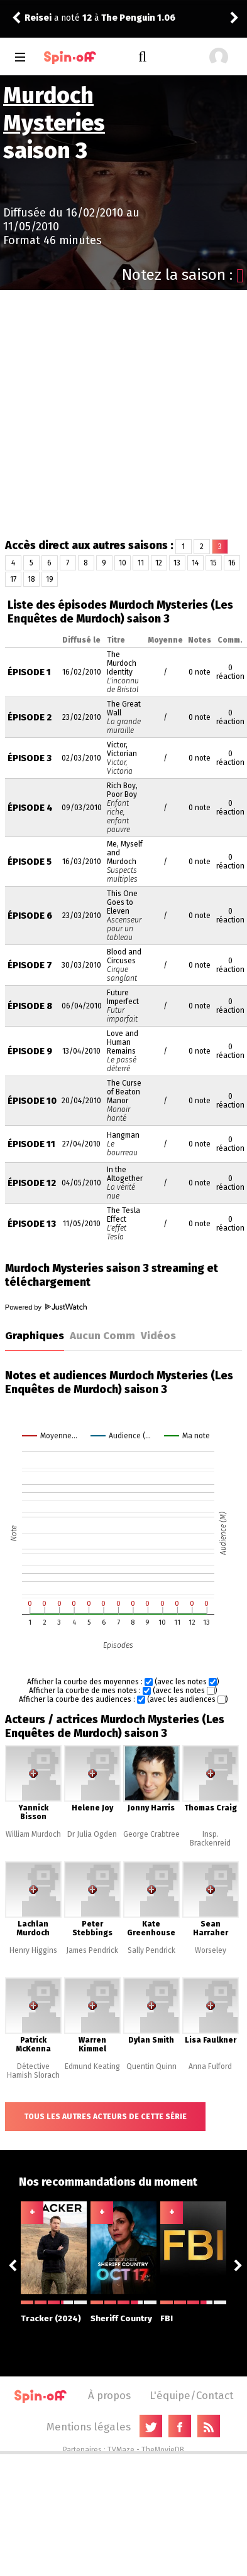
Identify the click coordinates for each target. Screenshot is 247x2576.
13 (176, 562)
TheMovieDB (162, 2449)
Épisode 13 (32, 1224)
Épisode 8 (30, 1006)
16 (232, 562)
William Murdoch (33, 1834)
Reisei (38, 18)
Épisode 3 (30, 758)
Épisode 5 (30, 862)
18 (31, 579)
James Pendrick (92, 1950)
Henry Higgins (33, 1950)
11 (141, 562)
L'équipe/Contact (191, 2395)
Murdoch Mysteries (54, 109)
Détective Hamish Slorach (33, 2071)
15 (213, 562)
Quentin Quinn (151, 2066)
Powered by (46, 1307)
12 (158, 562)
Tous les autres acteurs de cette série (105, 2116)
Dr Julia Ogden (92, 1834)
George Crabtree (151, 1834)
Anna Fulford (210, 2066)
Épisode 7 (30, 965)
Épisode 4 (30, 808)
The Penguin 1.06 (138, 18)
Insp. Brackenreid (210, 1838)
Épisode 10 (32, 1101)
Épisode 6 (30, 916)
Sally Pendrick (151, 1950)
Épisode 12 (32, 1183)
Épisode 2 (30, 717)
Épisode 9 (30, 1051)
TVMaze (120, 2449)
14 (195, 562)
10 (122, 562)
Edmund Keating (92, 2066)
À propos (109, 2395)
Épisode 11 (31, 1144)
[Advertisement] (118, 414)
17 (13, 579)
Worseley (210, 1950)
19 (49, 579)
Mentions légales (89, 2426)
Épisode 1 (29, 672)
